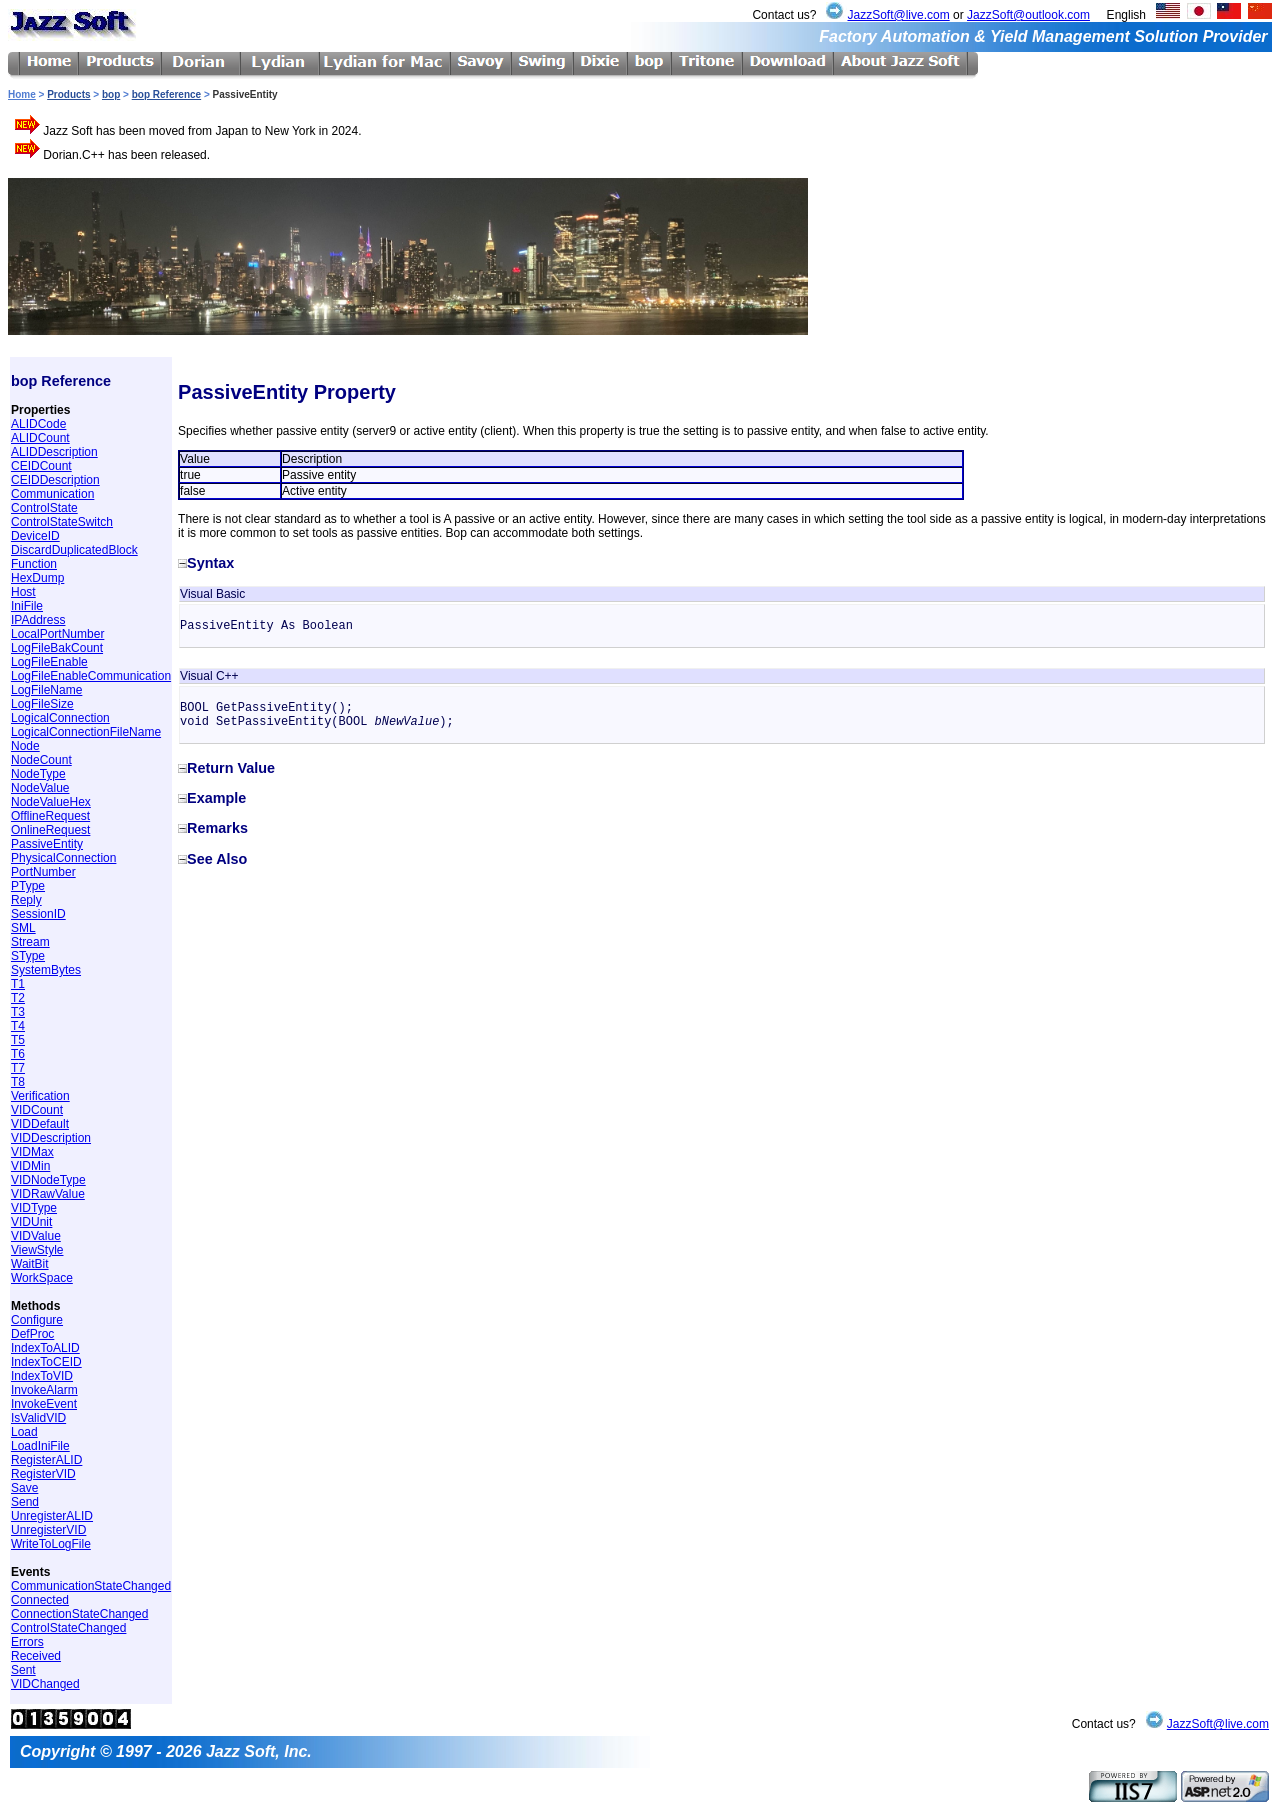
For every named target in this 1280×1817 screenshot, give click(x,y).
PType (28, 886)
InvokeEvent (44, 1404)
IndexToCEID (46, 1362)
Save (24, 1488)
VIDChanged (45, 1684)
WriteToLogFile (51, 1544)
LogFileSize (42, 704)
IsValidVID (38, 1418)
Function (34, 564)
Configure (37, 1320)
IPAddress (38, 620)
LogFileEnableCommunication (91, 676)
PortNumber (43, 872)
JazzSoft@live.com (898, 15)
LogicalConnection (60, 718)
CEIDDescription (55, 480)
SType (28, 956)
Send (25, 1502)
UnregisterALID (52, 1516)
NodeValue (40, 788)
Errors (27, 1642)
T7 (18, 1068)
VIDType (34, 1208)
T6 (18, 1054)
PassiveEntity (47, 844)
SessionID (38, 914)
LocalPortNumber (57, 634)
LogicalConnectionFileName (86, 732)
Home (22, 94)
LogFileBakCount (57, 648)
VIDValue (36, 1236)
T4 (18, 1026)
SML (23, 928)
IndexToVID (42, 1376)
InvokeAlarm (44, 1390)
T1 (18, 984)
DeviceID (35, 536)
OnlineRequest (50, 830)
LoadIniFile (40, 1446)
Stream (30, 942)
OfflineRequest (50, 816)
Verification (40, 1096)
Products (68, 94)
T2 (18, 998)
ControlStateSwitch (62, 522)
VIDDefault (40, 1124)
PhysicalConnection (63, 858)
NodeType (38, 774)
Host (23, 592)
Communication (52, 494)
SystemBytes (46, 970)
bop (111, 94)
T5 (18, 1040)
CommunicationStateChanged (91, 1586)
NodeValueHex (51, 802)
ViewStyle (37, 1250)
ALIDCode (38, 424)
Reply (26, 900)
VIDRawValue (48, 1194)
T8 (18, 1082)
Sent (23, 1670)
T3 (18, 1012)
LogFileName (46, 690)
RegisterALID (46, 1460)
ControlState (44, 508)
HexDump (37, 578)
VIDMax (32, 1152)
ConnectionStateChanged (79, 1614)
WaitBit (30, 1264)
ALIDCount (40, 438)
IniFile (27, 606)
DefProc (32, 1334)
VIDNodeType (48, 1180)
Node (25, 746)
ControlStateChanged (68, 1628)
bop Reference (166, 94)
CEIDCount (41, 466)
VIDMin (30, 1166)
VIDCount (37, 1110)
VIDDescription (51, 1138)
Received (36, 1656)
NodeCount (41, 760)
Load (24, 1432)
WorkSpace (42, 1278)
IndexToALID (45, 1348)
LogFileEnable (49, 662)
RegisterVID (43, 1474)
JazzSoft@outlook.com (1028, 15)
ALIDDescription (54, 452)
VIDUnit (31, 1222)
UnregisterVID (48, 1530)
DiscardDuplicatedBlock (74, 550)
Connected (40, 1600)
